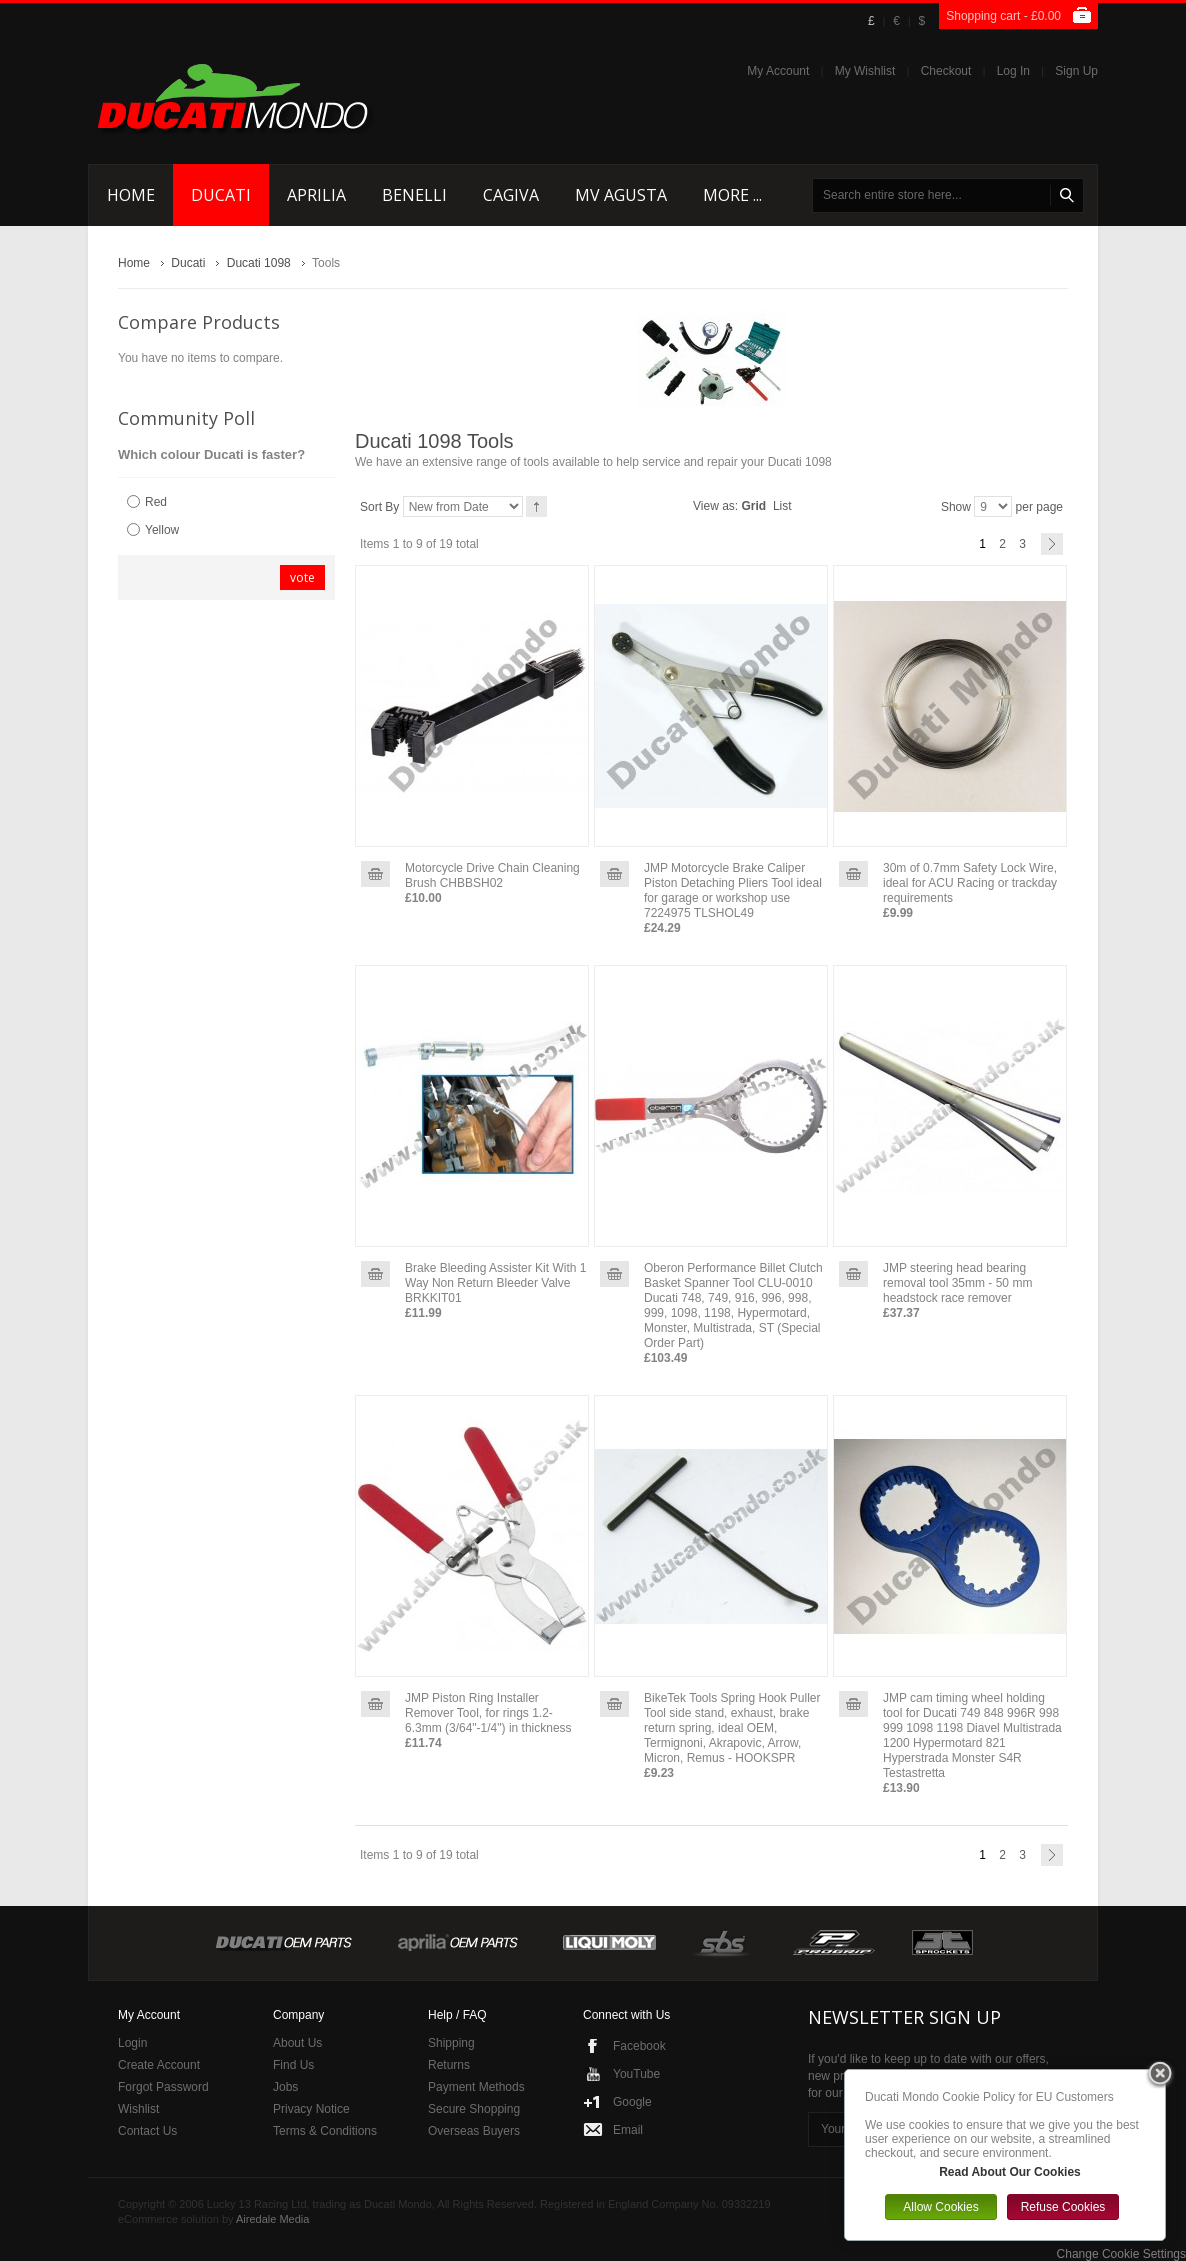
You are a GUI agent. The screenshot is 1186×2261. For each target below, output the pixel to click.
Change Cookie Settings (1121, 2254)
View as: (715, 506)
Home (134, 263)
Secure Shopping (474, 2109)
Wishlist (138, 2109)
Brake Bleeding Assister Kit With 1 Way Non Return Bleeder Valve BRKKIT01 (495, 1283)
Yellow (162, 530)
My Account (778, 71)
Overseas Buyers (474, 2131)
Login (132, 2043)
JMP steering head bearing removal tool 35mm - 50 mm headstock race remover (957, 1283)
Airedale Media (272, 2219)
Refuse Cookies (1063, 2207)
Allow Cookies (940, 2207)
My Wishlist (865, 71)
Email (628, 2130)
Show (956, 507)
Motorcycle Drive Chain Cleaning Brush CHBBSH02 (492, 875)
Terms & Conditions (325, 2131)
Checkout (946, 71)
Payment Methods (476, 2087)
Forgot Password (163, 2087)
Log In (1013, 71)
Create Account (159, 2065)
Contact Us (147, 2131)
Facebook (639, 2046)
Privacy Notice (311, 2109)
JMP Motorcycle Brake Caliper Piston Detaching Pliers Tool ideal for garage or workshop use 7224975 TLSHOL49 (733, 890)
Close (1160, 2075)
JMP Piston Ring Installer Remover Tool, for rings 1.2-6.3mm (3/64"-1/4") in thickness (488, 1713)
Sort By (379, 507)
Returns (449, 2065)
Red (156, 502)
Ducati (188, 263)
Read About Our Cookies (1010, 2172)
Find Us (293, 2065)
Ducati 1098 (259, 263)
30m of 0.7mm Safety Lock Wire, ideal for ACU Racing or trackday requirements (970, 883)
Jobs (285, 2087)
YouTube (636, 2074)
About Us (297, 2043)
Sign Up (1076, 71)
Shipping (451, 2043)
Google (632, 2102)
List (782, 506)
